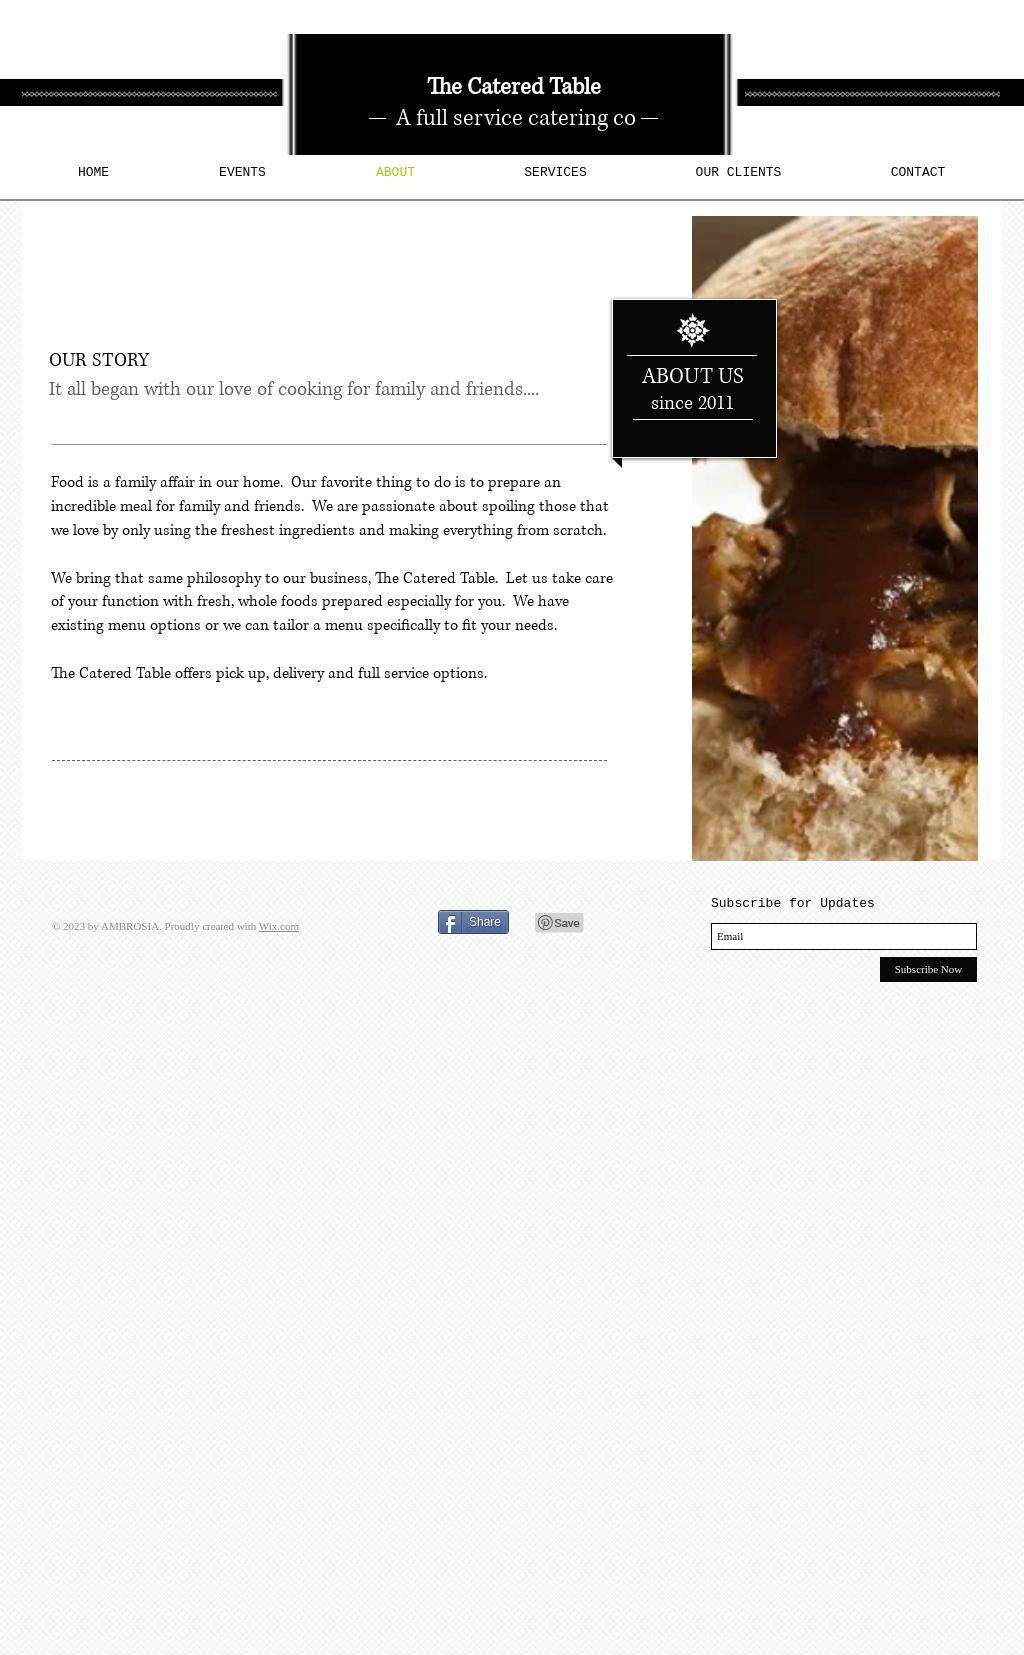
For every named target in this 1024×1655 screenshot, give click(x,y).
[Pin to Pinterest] (560, 923)
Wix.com (279, 926)
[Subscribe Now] (928, 969)
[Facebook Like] (368, 920)
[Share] (473, 922)
